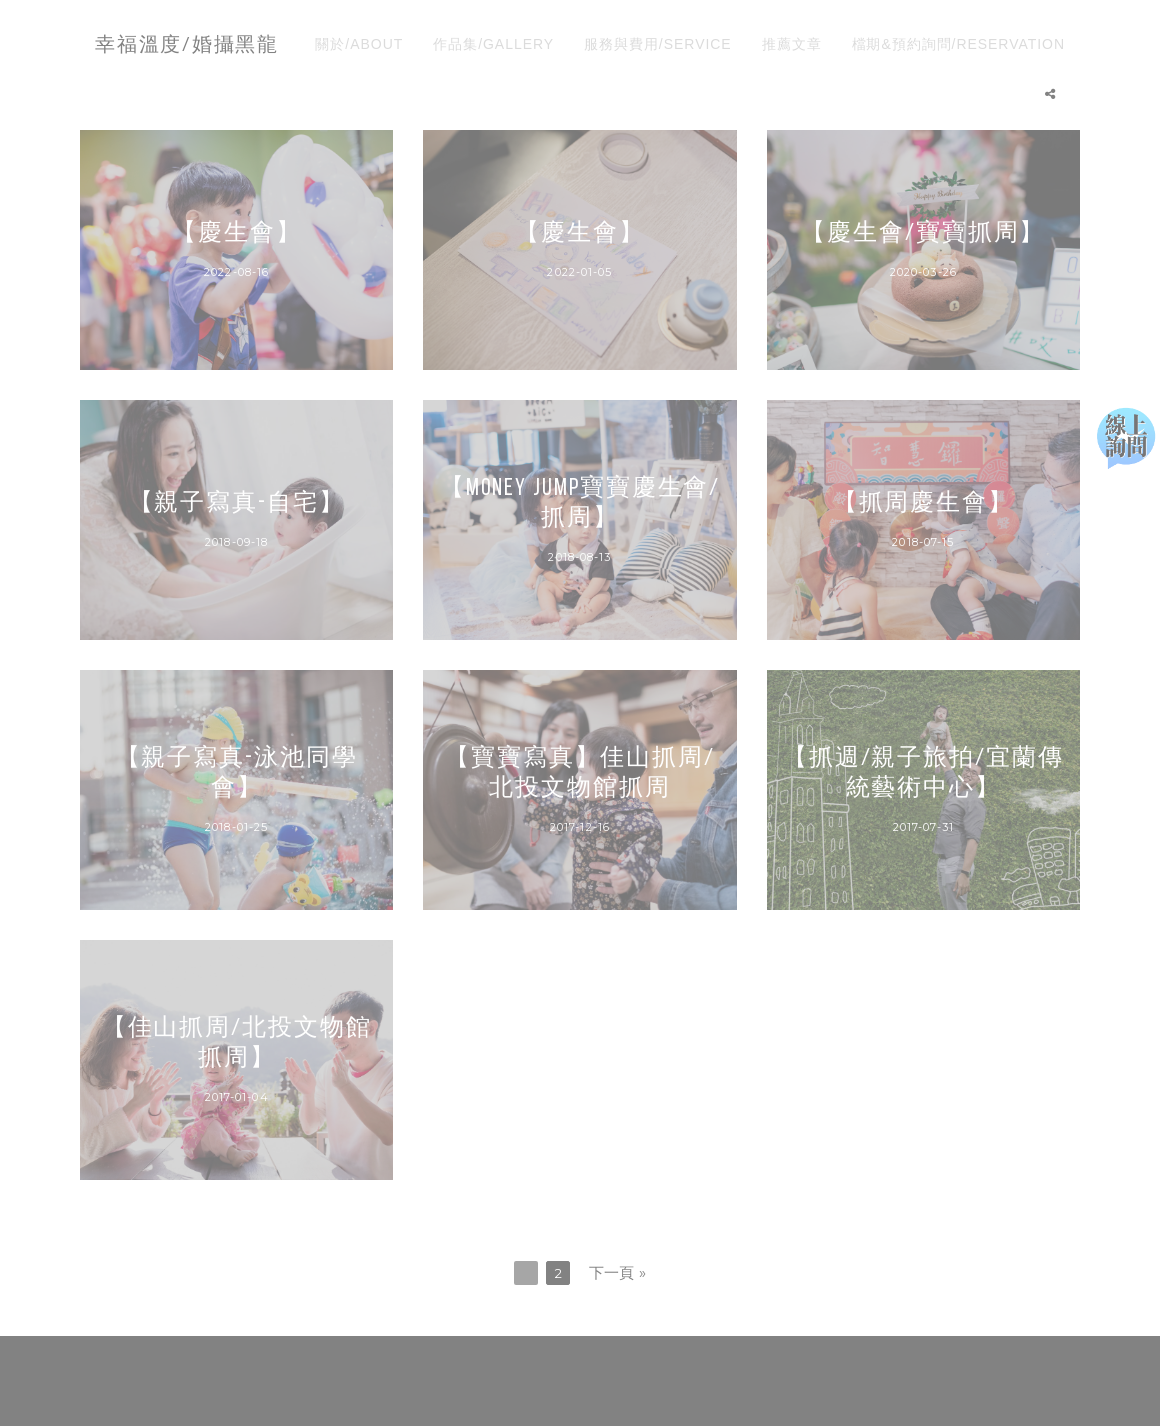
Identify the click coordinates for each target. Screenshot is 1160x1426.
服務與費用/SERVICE (658, 44)
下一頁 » (618, 1272)
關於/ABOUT (359, 44)
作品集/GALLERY (493, 44)
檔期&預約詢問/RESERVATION (959, 44)
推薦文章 (792, 44)
